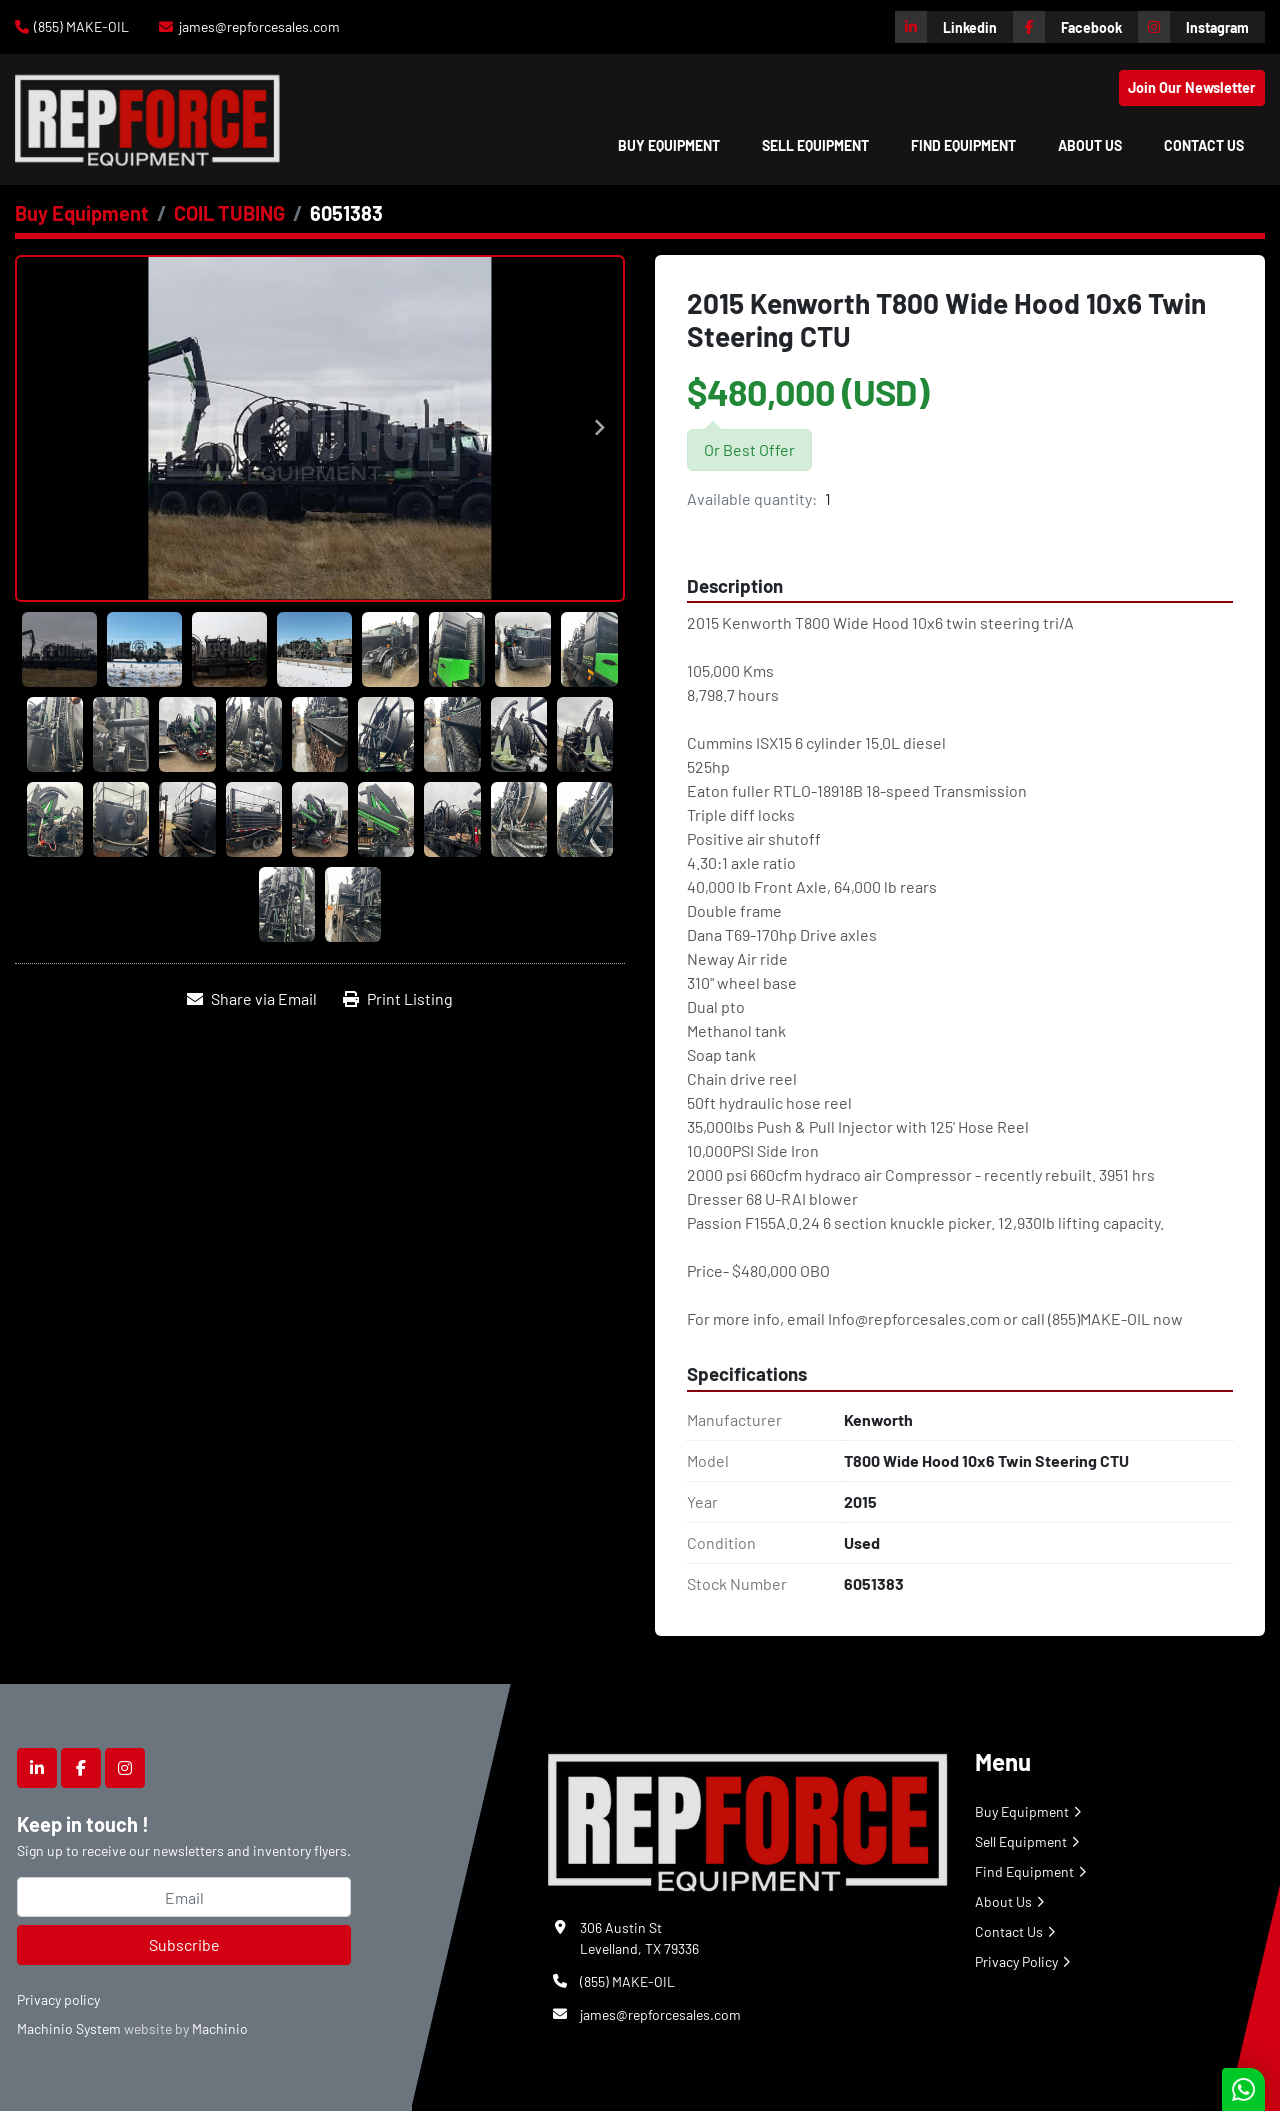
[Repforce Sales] (748, 1818)
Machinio (220, 2028)
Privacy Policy (1016, 1961)
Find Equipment (963, 145)
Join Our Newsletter (1192, 87)
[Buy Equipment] (82, 213)
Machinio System (69, 2028)
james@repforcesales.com (259, 26)
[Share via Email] (252, 999)
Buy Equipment (669, 145)
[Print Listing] (398, 999)
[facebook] (1075, 27)
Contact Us (1204, 145)
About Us (1090, 145)
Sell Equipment (815, 145)
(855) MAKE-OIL (81, 26)
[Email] (184, 1897)
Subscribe (184, 1944)
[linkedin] (954, 27)
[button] (669, 145)
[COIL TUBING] (229, 213)
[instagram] (1201, 27)
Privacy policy (58, 1999)
